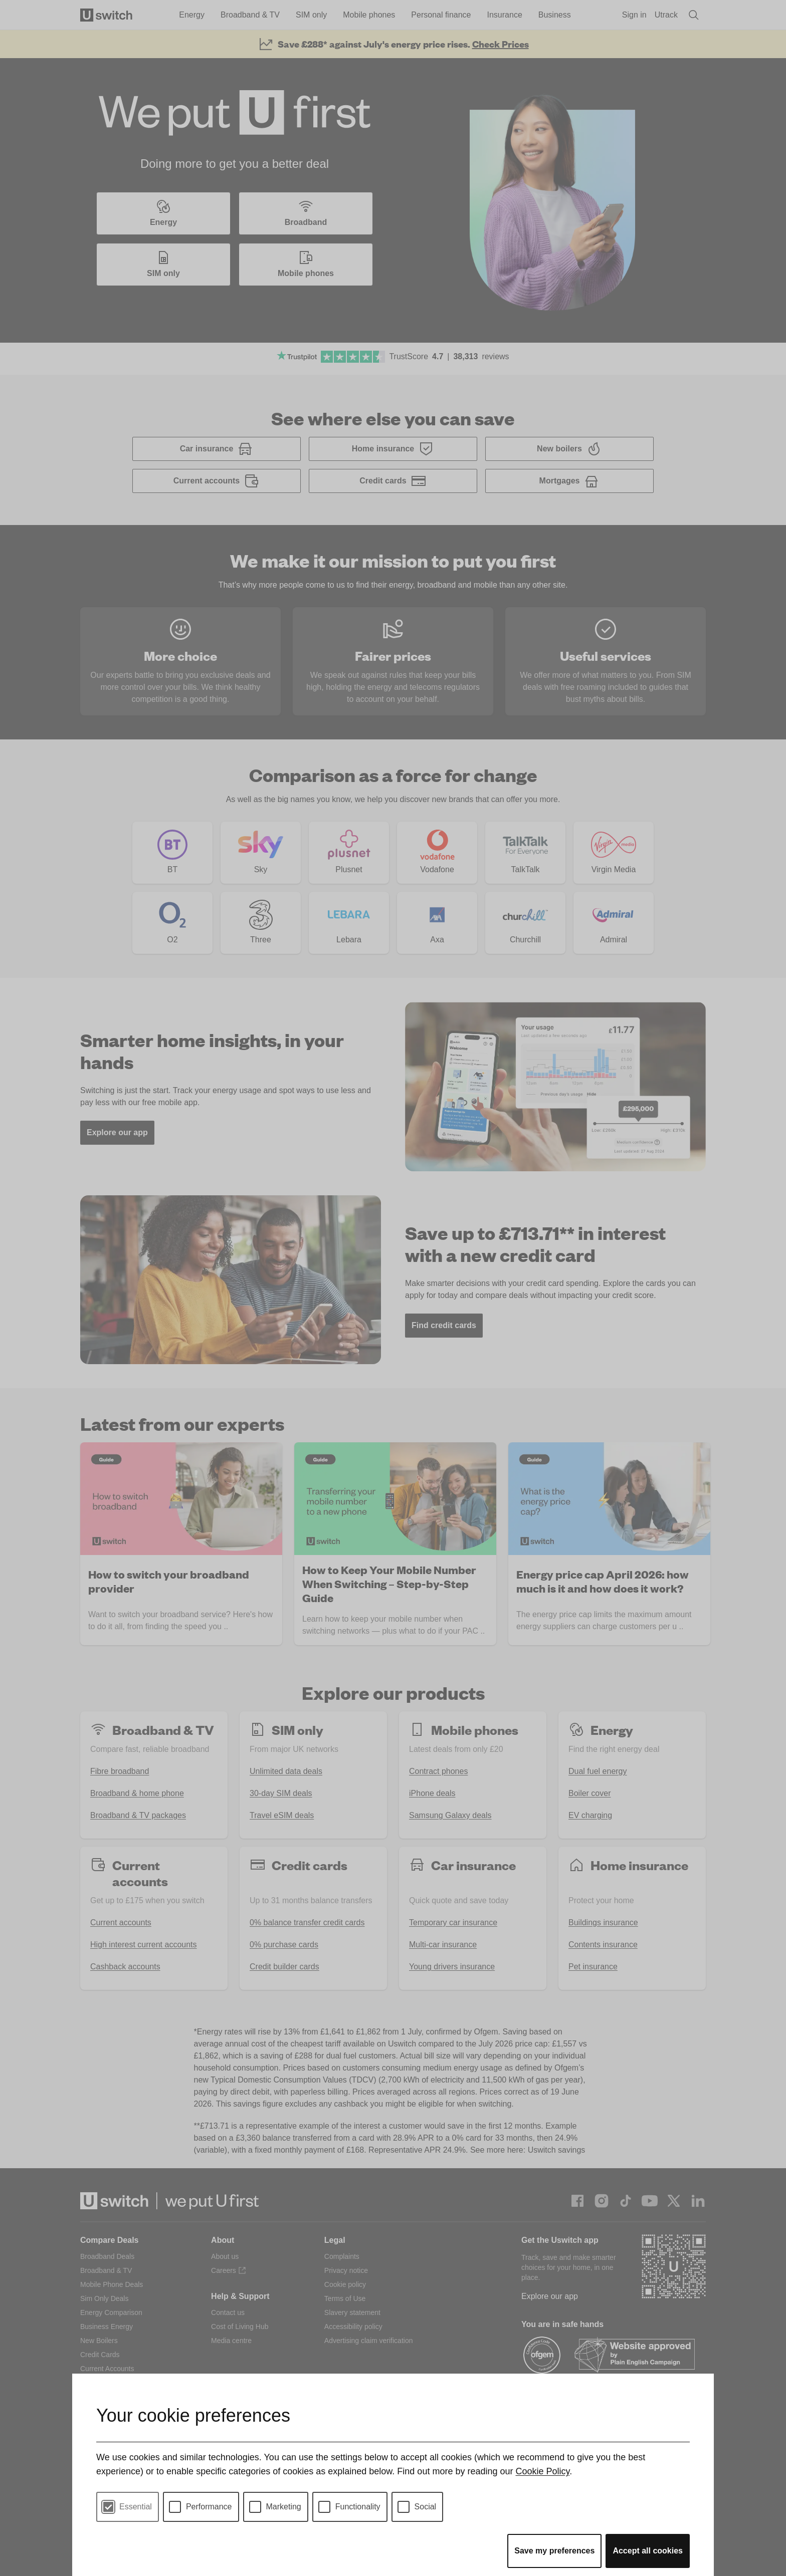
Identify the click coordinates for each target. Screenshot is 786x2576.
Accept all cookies (648, 2550)
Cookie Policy (542, 2471)
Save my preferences (554, 2550)
